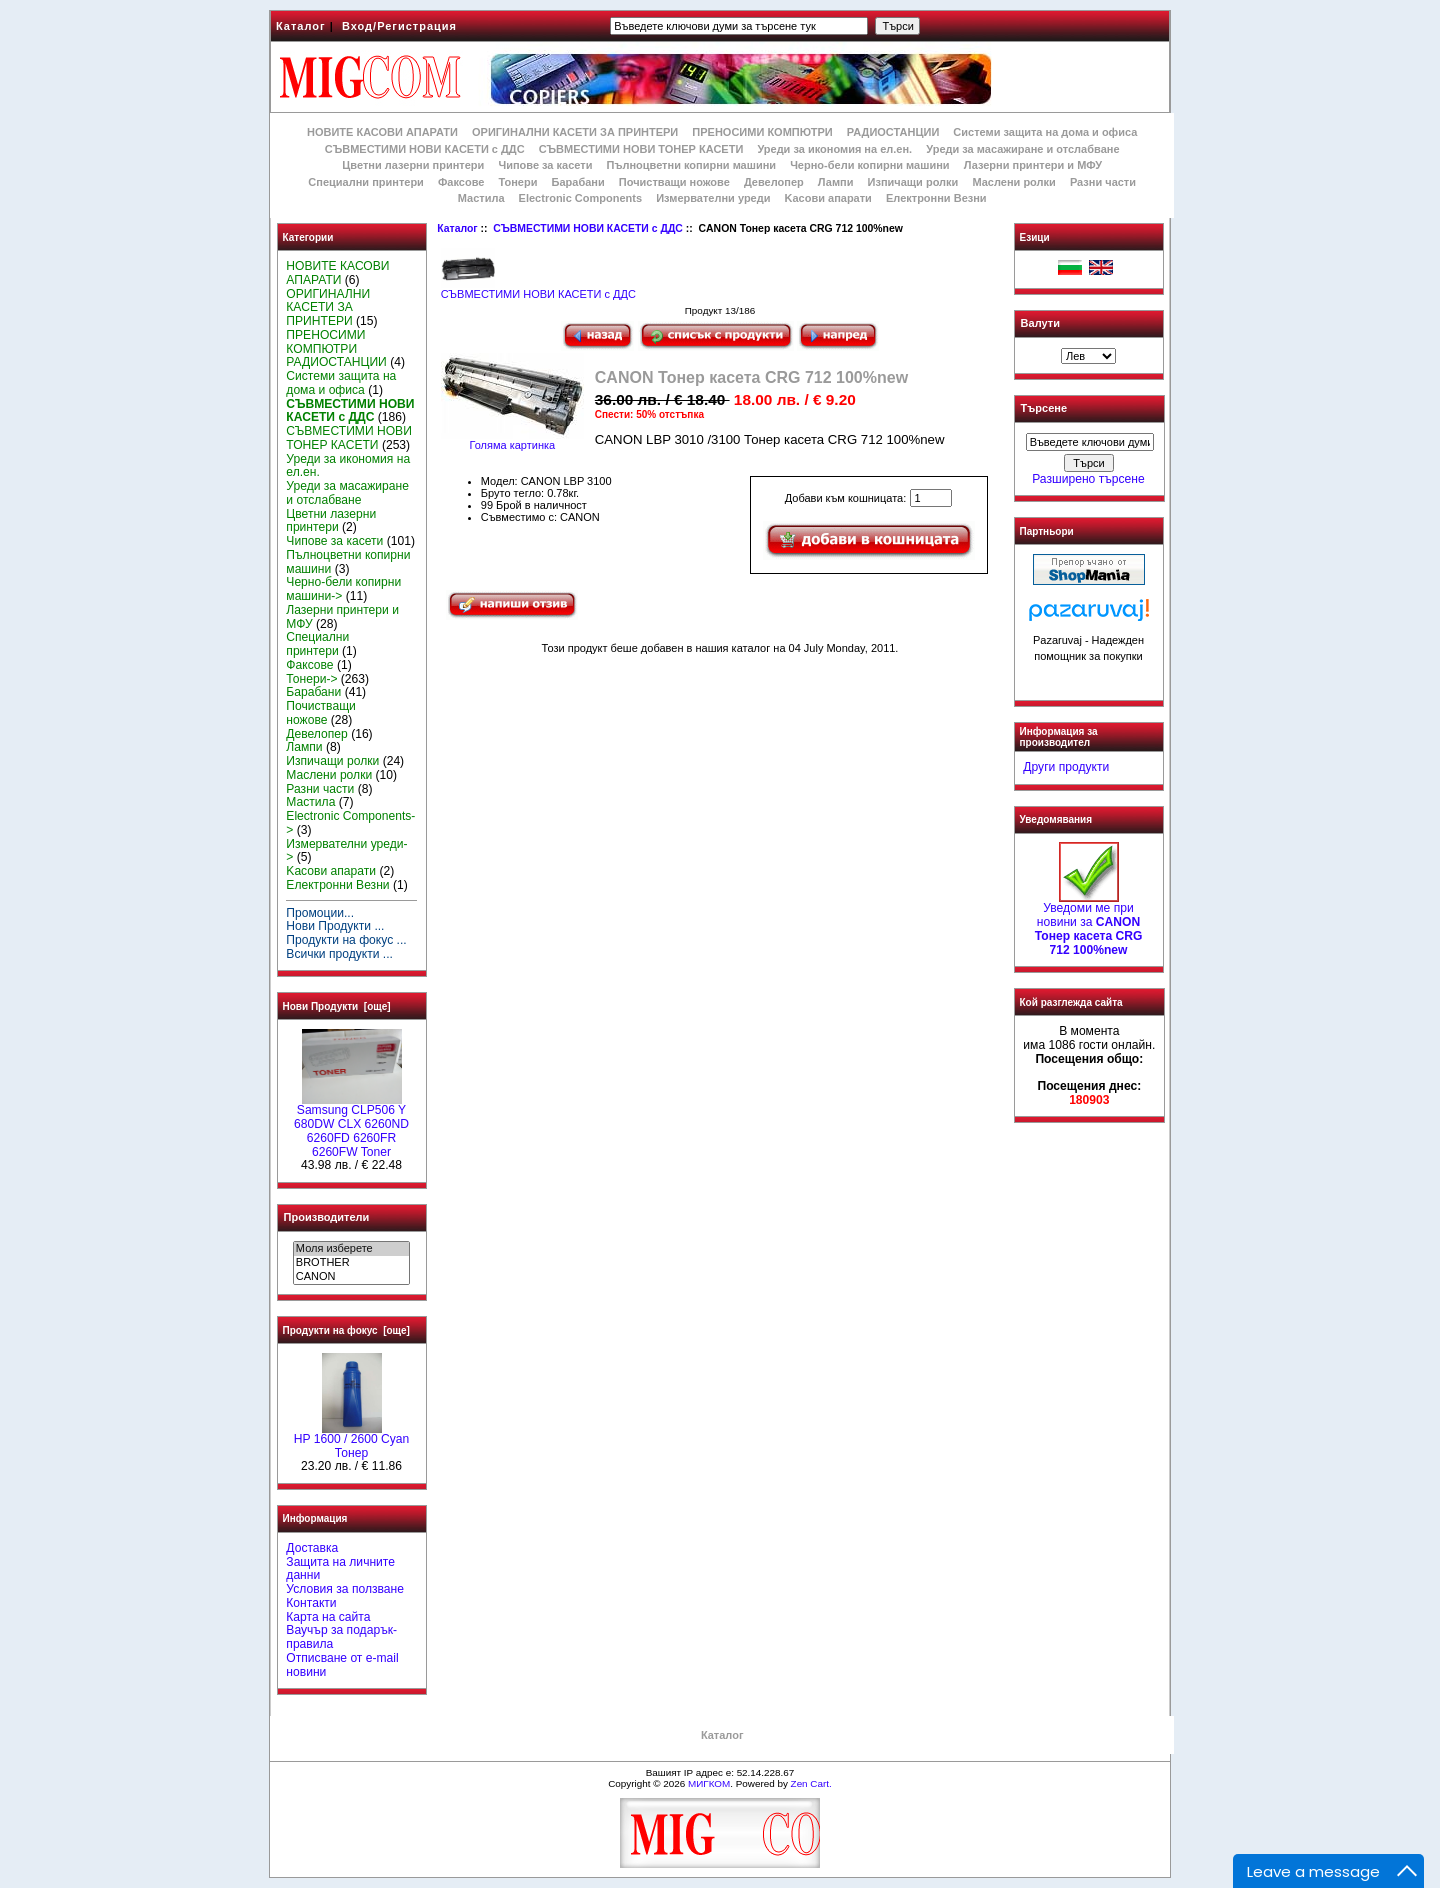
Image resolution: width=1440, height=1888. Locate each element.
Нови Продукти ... (335, 926)
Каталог (301, 26)
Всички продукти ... (339, 954)
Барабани (578, 182)
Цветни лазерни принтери (413, 165)
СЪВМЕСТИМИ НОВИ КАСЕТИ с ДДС (588, 228)
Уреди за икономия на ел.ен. (834, 149)
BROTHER (351, 1263)
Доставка (312, 1548)
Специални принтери (366, 182)
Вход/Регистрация (399, 26)
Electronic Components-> (350, 823)
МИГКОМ (709, 1783)
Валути (1040, 323)
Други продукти (1066, 767)
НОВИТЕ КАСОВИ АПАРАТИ (382, 132)
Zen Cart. (811, 1783)
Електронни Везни (936, 198)
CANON (351, 1277)
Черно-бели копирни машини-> (343, 589)
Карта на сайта (328, 1617)
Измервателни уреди (713, 198)
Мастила (481, 198)
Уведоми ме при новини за (1089, 923)
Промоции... (320, 913)
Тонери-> (311, 679)
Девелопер (774, 182)
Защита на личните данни (340, 1569)
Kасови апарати (828, 198)
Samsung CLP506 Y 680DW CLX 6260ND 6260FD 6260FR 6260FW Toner (351, 1125)
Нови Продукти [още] (337, 1006)
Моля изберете (351, 1249)
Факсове (461, 182)
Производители (327, 1217)
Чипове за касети (545, 165)
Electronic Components (580, 198)
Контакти (311, 1603)
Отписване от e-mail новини (342, 1665)
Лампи (836, 182)
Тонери (517, 182)
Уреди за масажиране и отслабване (1022, 149)
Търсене (1044, 409)
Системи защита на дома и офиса (1045, 132)
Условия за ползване (345, 1589)
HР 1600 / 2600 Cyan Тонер (352, 1441)
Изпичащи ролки (913, 182)
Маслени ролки (1013, 182)
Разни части (1103, 182)
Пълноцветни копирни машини (691, 165)
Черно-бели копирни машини (869, 165)
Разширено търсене (1088, 479)
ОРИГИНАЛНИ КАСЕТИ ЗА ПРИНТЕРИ (575, 132)
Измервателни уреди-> (346, 851)
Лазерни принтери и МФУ (1033, 165)
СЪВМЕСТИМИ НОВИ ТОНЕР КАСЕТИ (641, 149)
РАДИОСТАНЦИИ (893, 132)
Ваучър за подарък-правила (341, 1637)
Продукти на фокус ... (346, 940)
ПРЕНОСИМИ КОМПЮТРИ (762, 132)
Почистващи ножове (674, 182)
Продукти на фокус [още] (346, 1330)
